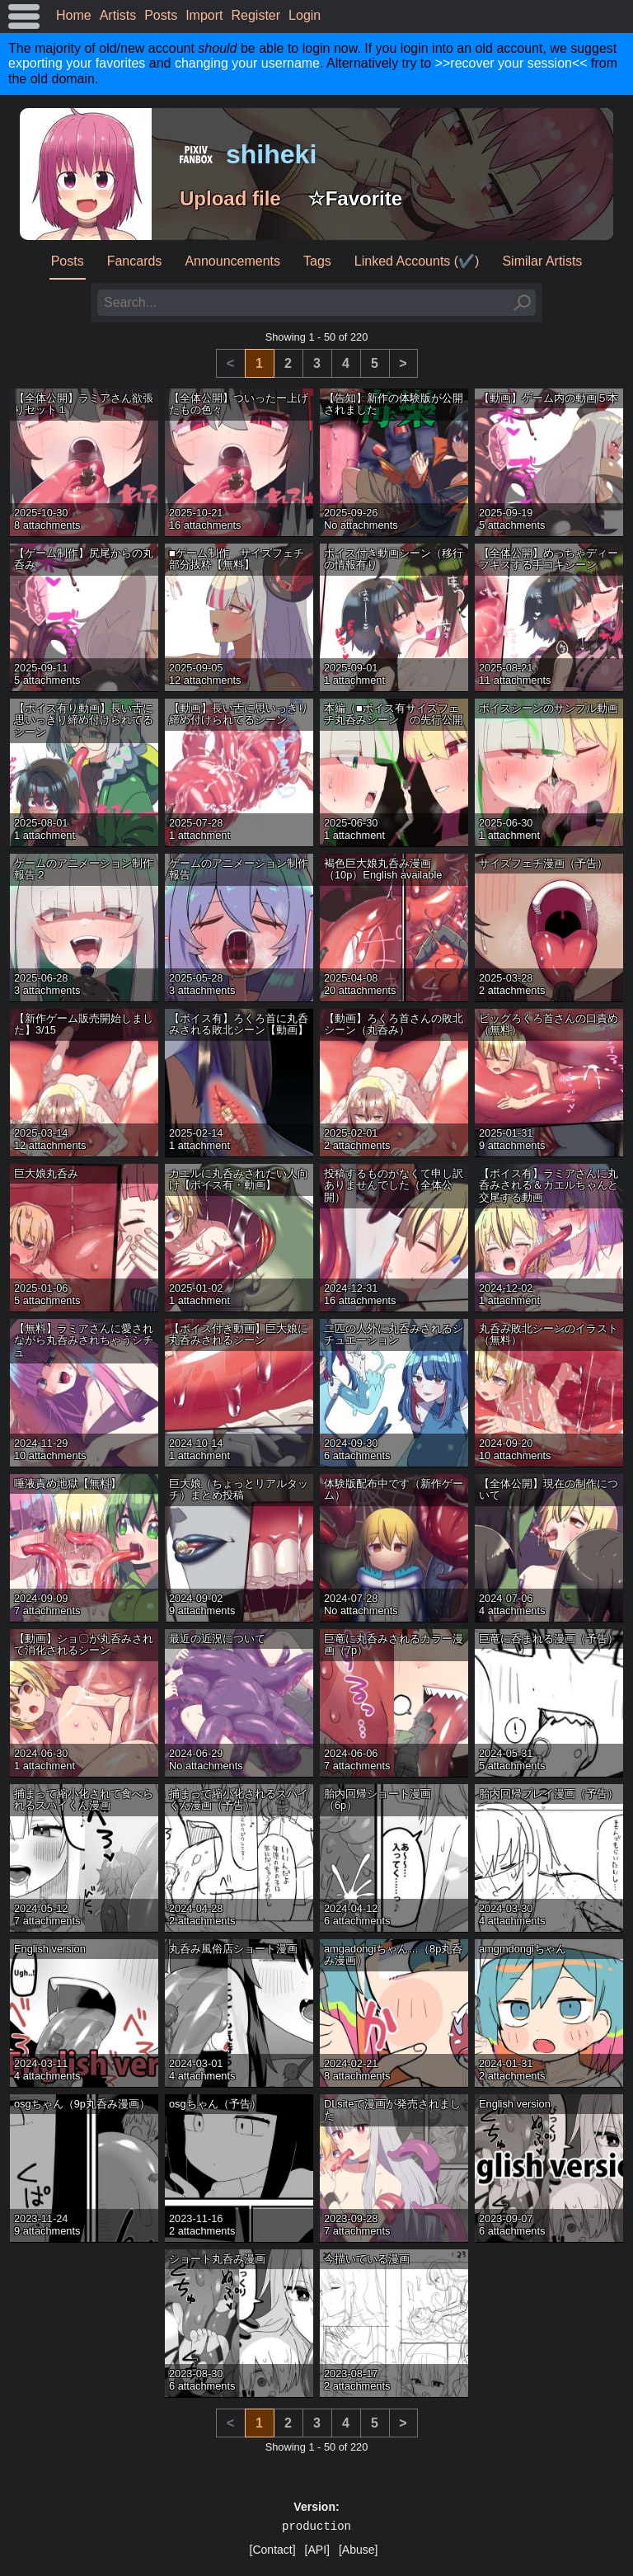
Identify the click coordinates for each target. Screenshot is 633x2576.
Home (73, 15)
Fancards (134, 261)
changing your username (247, 63)
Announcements (232, 261)
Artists (118, 15)
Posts (160, 15)
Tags (317, 261)
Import (204, 15)
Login (304, 15)
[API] (317, 2549)
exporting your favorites (76, 63)
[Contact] (273, 2549)
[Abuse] (358, 2549)
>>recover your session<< (511, 63)
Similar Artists (542, 261)
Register (256, 15)
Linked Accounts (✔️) (417, 261)
